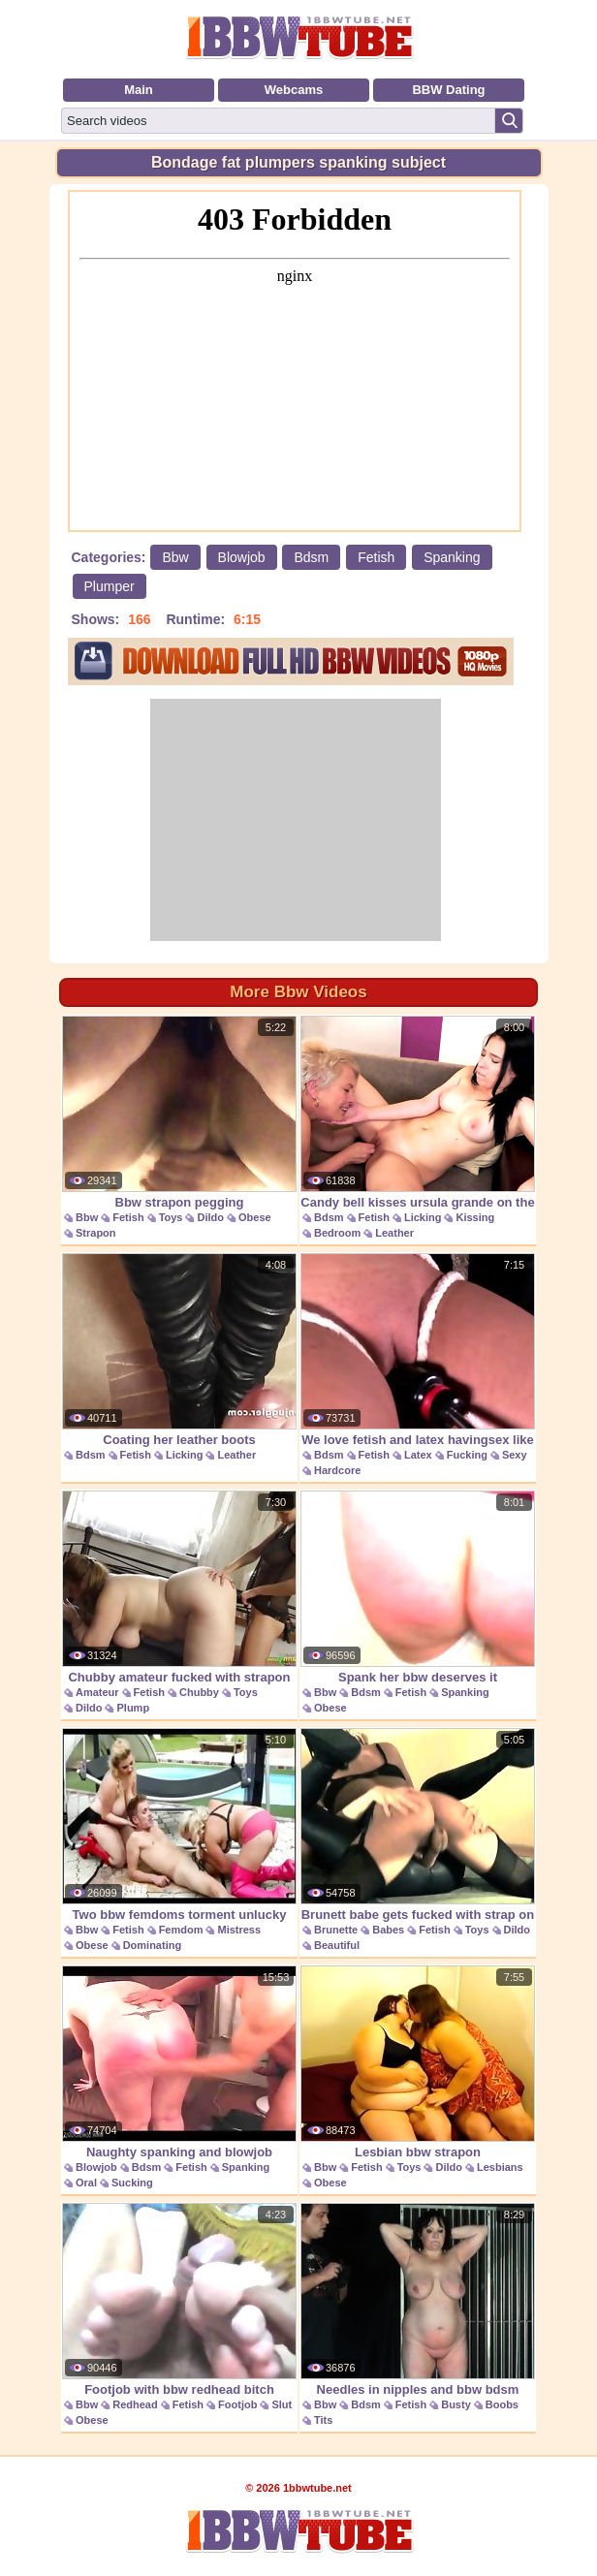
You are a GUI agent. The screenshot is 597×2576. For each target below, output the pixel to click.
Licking (423, 1217)
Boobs (502, 2404)
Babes (388, 1929)
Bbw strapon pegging (179, 1112)
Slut (281, 2404)
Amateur (97, 1692)
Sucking (132, 2182)
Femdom (181, 1929)
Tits (323, 2420)
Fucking (467, 1455)
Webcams (294, 89)
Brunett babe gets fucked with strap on (417, 1825)
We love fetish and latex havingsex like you (417, 1360)
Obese (254, 1217)
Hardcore (337, 1470)
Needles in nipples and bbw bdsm (417, 2300)
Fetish (376, 557)
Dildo (210, 1217)
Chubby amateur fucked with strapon (179, 1587)
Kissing (475, 1217)
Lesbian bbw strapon (417, 2062)
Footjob (237, 2404)
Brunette (336, 1929)
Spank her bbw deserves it (417, 1587)
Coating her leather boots (179, 1350)
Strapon (96, 1233)
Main (138, 89)
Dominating (152, 1945)
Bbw (175, 557)
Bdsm (311, 557)
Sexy (514, 1455)
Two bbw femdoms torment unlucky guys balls (179, 1835)
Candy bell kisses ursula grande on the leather (417, 1123)
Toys (171, 1217)
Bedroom (337, 1233)
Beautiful (337, 1945)
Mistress (239, 1929)
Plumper (109, 586)
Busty (456, 2404)
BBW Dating (448, 89)
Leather (394, 1233)
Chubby (199, 1692)
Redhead (134, 2404)
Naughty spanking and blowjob (179, 2062)
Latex (418, 1455)
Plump (132, 1707)
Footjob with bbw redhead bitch (179, 2300)
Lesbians (500, 2167)
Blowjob (242, 557)
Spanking (452, 557)
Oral (86, 2182)
